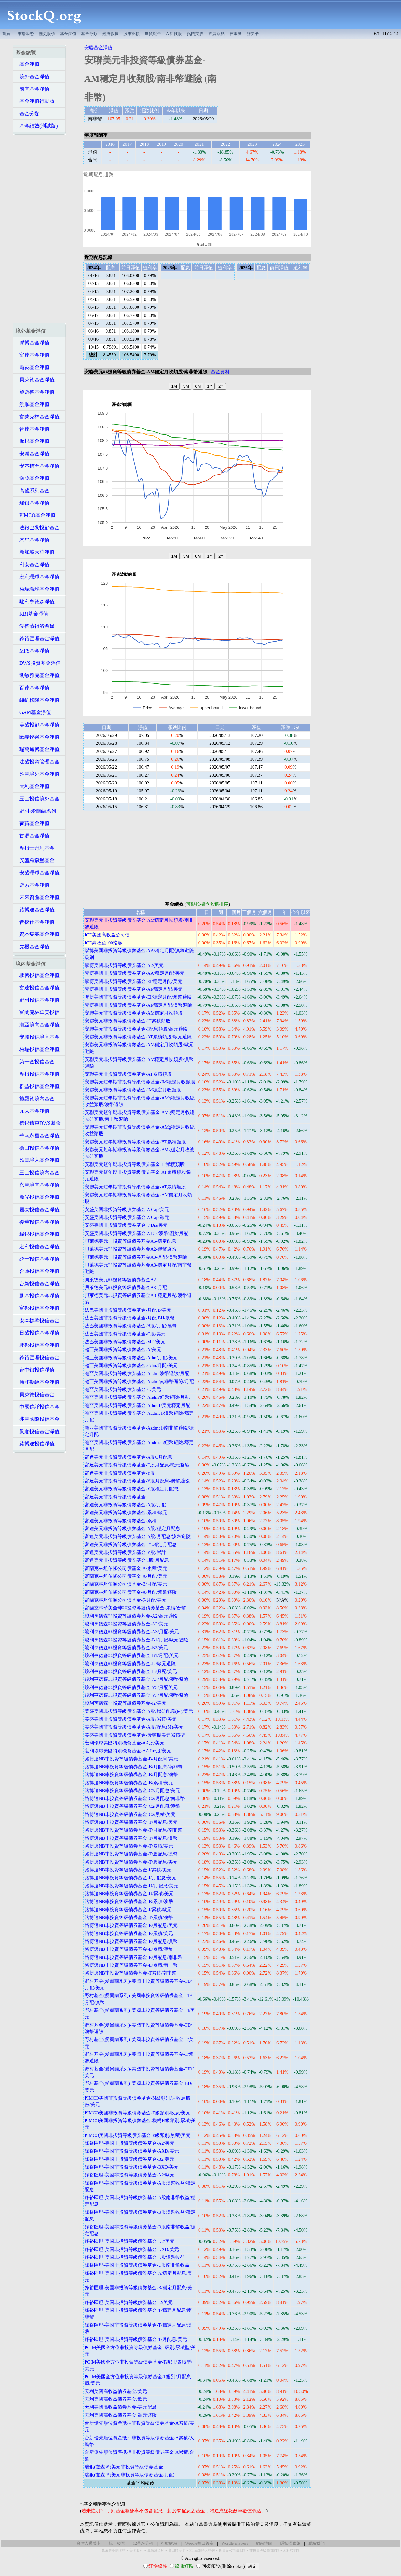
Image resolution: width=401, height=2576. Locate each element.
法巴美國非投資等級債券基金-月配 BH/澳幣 (130, 1317)
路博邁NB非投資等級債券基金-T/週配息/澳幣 (131, 1853)
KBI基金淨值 (32, 613)
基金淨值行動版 (35, 101)
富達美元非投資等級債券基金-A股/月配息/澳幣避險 (138, 1536)
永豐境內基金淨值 (38, 1185)
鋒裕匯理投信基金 (38, 1357)
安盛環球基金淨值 (38, 872)
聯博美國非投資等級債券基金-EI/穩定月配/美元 (133, 981)
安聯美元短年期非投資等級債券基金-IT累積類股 (135, 1164)
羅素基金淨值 (32, 885)
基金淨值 (68, 33)
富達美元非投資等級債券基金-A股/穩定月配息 (132, 1528)
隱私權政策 (290, 2543)
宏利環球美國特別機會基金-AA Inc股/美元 (128, 1750)
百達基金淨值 (32, 687)
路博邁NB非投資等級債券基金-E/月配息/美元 (131, 1925)
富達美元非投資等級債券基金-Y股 (120, 1473)
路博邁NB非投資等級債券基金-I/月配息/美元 (130, 1877)
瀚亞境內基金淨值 (38, 1024)
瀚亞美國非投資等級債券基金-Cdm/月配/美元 (131, 1365)
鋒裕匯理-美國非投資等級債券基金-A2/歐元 (129, 2174)
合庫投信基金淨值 (38, 1271)
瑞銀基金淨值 (32, 503)
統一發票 (117, 2543)
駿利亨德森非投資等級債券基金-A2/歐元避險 (131, 1616)
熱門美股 (195, 33)
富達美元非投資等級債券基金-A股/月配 (125, 1504)
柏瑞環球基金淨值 (38, 589)
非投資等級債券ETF (264, 2550)
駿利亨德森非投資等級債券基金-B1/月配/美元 (132, 1655)
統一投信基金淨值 (38, 1259)
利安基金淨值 (32, 564)
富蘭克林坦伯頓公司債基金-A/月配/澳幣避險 (131, 1592)
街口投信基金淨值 (38, 1148)
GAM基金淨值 (33, 712)
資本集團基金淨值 (38, 934)
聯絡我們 (316, 2543)
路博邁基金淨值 (35, 909)
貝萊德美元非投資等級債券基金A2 (120, 1279)
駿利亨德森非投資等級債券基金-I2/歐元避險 (130, 1663)
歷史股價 (47, 33)
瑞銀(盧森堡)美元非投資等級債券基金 (124, 2466)
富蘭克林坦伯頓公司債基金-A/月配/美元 (126, 1576)
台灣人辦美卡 (88, 2543)
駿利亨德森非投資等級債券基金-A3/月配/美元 (132, 1631)
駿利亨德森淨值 (35, 601)
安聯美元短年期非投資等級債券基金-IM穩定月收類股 (140, 1081)
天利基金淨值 (32, 786)
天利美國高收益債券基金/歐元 (116, 2399)
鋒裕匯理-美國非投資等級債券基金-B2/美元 (129, 2159)
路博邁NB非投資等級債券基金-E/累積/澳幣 (129, 1949)
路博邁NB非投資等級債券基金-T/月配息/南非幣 (133, 1830)
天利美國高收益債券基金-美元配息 (121, 2407)
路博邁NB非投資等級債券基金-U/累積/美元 (129, 1893)
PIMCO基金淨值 (35, 515)
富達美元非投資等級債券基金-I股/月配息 (127, 1560)
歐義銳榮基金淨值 (38, 737)
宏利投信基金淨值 (38, 1246)
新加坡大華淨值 (35, 552)
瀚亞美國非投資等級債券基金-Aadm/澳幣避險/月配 (137, 1373)
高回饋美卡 (176, 2550)
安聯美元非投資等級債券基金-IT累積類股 (127, 1020)
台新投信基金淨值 (38, 1283)
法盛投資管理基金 (38, 761)
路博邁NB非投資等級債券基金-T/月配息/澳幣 (131, 1838)
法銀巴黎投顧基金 (38, 527)
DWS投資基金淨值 (38, 663)
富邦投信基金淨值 (38, 1308)
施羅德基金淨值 (35, 392)
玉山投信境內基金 (38, 1172)
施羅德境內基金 (35, 1098)
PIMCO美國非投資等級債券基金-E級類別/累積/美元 (137, 2135)
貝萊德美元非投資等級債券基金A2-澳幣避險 (130, 1248)
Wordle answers (234, 2543)
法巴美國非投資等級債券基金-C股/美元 (125, 1333)
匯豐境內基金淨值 (38, 1160)
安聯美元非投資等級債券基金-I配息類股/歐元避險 (136, 1028)
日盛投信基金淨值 (38, 1332)
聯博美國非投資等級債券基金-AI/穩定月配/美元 (134, 989)
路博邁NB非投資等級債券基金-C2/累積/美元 (130, 1814)
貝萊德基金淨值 (35, 379)
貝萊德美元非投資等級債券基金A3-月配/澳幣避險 (136, 1257)
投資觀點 (216, 33)
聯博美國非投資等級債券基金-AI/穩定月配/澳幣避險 (138, 1005)
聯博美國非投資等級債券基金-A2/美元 (124, 965)
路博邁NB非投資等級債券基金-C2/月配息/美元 (132, 1790)
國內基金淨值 (32, 89)
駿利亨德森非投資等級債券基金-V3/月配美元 (131, 1687)
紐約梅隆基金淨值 (38, 700)
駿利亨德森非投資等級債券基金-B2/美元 (126, 1647)
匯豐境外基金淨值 (38, 774)
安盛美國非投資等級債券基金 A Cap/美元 (127, 1209)
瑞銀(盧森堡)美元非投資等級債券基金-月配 (129, 2474)
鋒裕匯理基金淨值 (38, 638)
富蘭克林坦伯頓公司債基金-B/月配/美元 (126, 1584)
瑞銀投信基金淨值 (38, 1234)
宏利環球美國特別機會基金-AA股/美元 (124, 1742)
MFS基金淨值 (32, 650)
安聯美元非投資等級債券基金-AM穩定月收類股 (134, 1012)
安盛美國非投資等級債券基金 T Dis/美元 (126, 1225)
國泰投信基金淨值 (38, 1209)
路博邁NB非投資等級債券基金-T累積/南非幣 (130, 1972)
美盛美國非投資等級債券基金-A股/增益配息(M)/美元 (139, 1711)
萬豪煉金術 (155, 2550)
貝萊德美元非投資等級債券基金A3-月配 (126, 1287)
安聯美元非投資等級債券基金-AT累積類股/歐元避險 (138, 1036)
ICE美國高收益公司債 (107, 934)
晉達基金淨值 (32, 429)
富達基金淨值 (32, 355)
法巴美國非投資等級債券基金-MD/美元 (125, 1341)
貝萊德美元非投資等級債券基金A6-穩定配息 (130, 1241)
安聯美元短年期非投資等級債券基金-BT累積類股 (135, 1141)
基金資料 (220, 371)
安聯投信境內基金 (38, 1037)
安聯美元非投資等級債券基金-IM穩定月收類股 (133, 1089)
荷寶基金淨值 (32, 823)
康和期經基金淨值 (38, 1382)
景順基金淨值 (32, 404)
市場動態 (26, 33)
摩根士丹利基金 (35, 848)
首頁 (6, 33)
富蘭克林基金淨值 (38, 416)
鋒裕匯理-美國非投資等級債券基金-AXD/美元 (132, 2151)
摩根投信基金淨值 (38, 1074)
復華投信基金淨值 (38, 1222)
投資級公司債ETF (232, 2550)
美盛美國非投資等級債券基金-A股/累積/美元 (131, 1719)
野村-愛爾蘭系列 (36, 811)
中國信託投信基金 (38, 1406)
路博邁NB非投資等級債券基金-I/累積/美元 (128, 1869)
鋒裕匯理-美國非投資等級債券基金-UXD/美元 (132, 2249)
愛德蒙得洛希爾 (35, 626)
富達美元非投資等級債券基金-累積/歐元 (126, 1512)
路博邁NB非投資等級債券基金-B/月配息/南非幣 (134, 1766)
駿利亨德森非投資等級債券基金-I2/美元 (125, 1703)
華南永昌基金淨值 (38, 1135)
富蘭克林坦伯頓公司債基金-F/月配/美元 (125, 1600)
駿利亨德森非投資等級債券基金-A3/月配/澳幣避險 (136, 1679)
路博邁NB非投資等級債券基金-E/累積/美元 (129, 1933)
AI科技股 (174, 33)
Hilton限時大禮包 (202, 2550)
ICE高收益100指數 (103, 942)
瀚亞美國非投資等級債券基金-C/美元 (123, 1389)
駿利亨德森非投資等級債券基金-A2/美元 (126, 1623)
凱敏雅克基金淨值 (38, 675)
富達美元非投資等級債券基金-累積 (121, 1520)
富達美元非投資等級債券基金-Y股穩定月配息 (132, 1488)
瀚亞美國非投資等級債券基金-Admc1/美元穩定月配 (137, 1405)
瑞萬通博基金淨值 (38, 749)
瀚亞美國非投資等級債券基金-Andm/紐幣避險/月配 (137, 1397)
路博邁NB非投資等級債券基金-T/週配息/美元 (131, 1862)
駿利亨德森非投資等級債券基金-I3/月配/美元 (131, 1671)
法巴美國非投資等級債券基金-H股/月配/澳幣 (131, 1325)
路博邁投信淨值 (35, 1443)
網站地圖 (264, 2543)
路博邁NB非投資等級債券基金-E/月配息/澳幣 (131, 1941)
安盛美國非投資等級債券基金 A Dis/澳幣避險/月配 (136, 1233)
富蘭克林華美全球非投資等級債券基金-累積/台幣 (135, 1607)
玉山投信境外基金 (38, 798)
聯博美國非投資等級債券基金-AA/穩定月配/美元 (135, 973)
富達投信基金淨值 (38, 987)
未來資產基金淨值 (38, 897)
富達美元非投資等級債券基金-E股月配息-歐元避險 (137, 1464)
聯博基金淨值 (32, 342)
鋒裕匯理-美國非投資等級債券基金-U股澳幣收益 (135, 2257)
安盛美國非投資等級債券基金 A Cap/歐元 (127, 1217)
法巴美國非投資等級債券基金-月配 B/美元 (128, 1310)
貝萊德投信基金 (35, 1394)
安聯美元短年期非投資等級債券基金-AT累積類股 (135, 1186)
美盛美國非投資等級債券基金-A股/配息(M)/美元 (134, 1726)
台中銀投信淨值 (35, 1369)
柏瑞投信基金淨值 (38, 1049)
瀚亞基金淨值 (32, 478)
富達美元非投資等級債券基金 (115, 1496)
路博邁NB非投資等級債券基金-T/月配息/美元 (131, 1822)
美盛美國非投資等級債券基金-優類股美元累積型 (135, 1735)
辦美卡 (253, 33)
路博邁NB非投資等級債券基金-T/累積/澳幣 (129, 1917)
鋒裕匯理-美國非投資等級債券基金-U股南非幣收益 (137, 2265)
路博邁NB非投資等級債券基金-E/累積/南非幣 (131, 1965)
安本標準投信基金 (38, 1320)
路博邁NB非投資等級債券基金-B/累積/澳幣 (129, 1901)
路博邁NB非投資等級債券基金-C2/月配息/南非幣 (135, 1798)
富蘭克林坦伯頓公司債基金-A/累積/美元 (126, 1568)
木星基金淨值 (32, 540)
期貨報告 (153, 33)
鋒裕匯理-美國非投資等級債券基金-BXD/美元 (132, 2166)
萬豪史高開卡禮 (114, 2550)
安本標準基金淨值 (38, 466)
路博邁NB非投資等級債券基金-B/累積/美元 (129, 1782)
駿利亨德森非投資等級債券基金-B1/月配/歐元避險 (136, 1639)
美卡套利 (136, 2550)
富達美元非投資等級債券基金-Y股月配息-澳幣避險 (137, 1480)
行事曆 (235, 33)
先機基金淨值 (32, 946)
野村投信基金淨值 (38, 1000)
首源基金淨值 (32, 835)
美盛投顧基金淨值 (38, 724)
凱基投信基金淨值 (38, 1295)
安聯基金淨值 (32, 453)
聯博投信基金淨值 (38, 975)
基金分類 (89, 33)
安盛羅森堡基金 (35, 860)
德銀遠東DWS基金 (38, 1123)
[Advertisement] (244, 15)
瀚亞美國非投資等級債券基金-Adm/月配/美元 (131, 1357)
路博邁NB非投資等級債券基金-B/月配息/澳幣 (131, 1774)
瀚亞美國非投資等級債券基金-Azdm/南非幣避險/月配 (139, 1381)
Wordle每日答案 (199, 2543)
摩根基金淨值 (32, 441)
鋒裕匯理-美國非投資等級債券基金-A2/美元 (129, 2143)
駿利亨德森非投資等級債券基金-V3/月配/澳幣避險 (136, 1695)
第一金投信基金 (35, 1061)
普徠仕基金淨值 (35, 922)
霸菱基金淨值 (32, 367)
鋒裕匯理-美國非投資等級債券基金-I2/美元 (129, 2302)
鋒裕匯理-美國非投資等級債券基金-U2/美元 (129, 2241)
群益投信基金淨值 (38, 1086)
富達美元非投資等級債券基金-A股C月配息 (128, 1457)
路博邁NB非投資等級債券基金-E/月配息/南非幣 (133, 1957)
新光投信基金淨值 (38, 1197)
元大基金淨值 (32, 1111)
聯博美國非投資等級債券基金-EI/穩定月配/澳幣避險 (138, 996)
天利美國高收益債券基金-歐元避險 (121, 2415)
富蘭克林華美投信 (38, 1012)
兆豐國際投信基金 (38, 1419)
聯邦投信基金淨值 (38, 1345)
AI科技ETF (291, 2550)
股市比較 (131, 33)
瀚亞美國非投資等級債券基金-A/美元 (123, 1349)
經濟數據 (110, 33)
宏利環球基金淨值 (38, 577)
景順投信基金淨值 (38, 1431)
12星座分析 (143, 2543)
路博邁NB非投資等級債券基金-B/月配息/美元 (131, 1758)
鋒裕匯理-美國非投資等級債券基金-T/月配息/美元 (136, 2339)
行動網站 (169, 2543)
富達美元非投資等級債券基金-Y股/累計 (125, 1552)
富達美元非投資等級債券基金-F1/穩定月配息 (131, 1544)
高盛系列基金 (32, 490)
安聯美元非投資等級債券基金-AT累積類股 (128, 1074)
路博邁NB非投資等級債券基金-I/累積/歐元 (128, 1909)
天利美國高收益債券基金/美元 (116, 2391)
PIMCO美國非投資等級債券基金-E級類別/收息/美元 (137, 2112)
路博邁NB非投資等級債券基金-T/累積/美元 (129, 1846)
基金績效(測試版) (37, 126)
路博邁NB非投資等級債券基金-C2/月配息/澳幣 (132, 1806)
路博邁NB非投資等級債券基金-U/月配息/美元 (131, 1885)
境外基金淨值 (32, 76)
